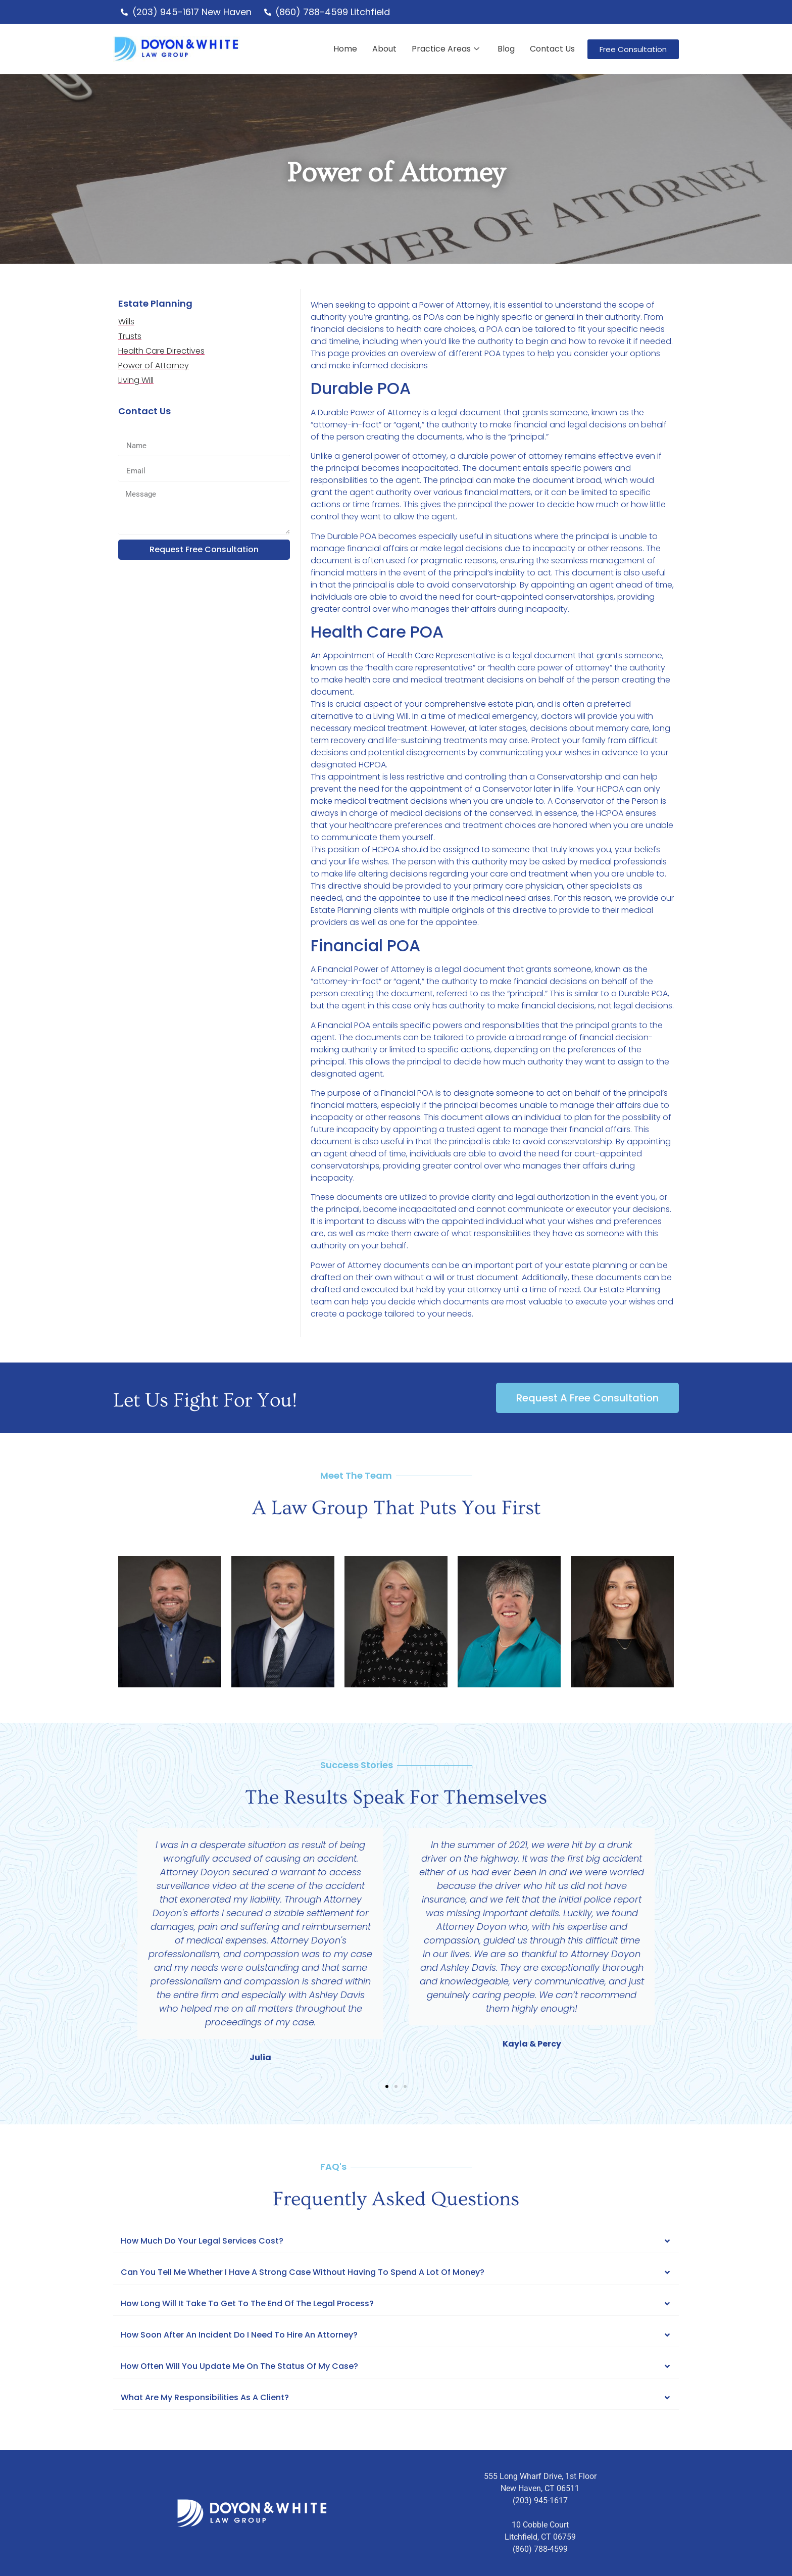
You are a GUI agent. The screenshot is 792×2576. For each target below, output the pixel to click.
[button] (123, 1946)
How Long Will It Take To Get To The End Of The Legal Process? (247, 2303)
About (384, 49)
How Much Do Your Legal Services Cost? (202, 2241)
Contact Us (552, 49)
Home (345, 49)
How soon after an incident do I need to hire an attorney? (239, 2335)
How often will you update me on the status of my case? (239, 2366)
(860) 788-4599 (540, 2549)
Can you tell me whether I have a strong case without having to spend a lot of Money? (302, 2272)
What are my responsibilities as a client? (205, 2397)
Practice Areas (445, 49)
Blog (506, 49)
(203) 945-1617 (540, 2500)
